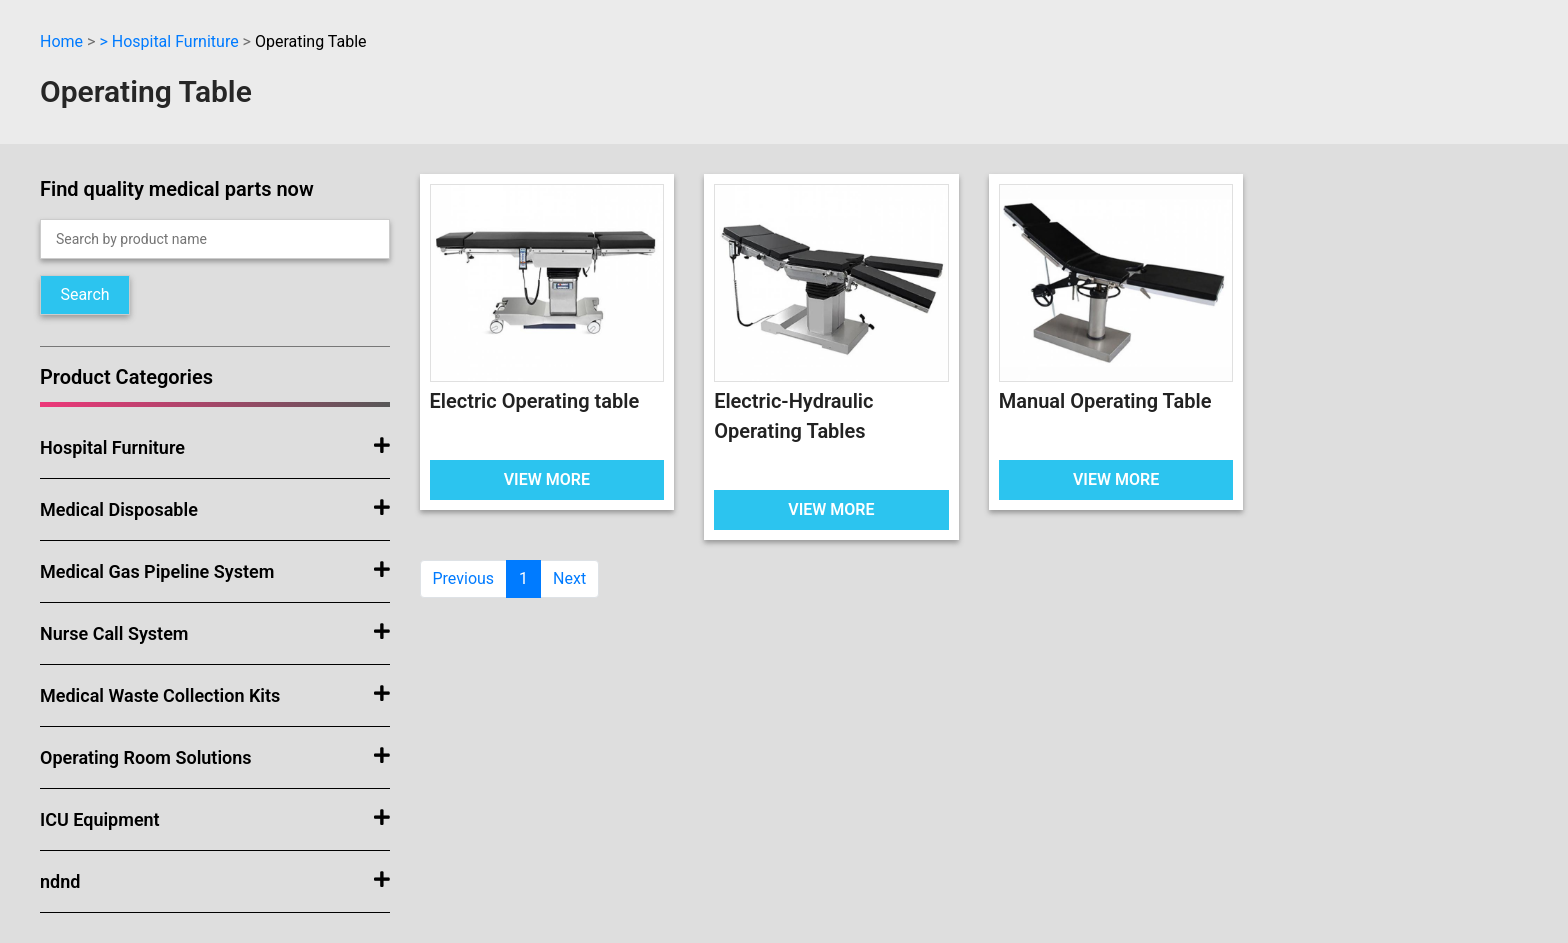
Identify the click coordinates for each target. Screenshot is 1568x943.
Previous (464, 578)
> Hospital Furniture (168, 41)
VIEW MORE (547, 479)
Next (569, 578)
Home (61, 41)
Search (84, 294)
